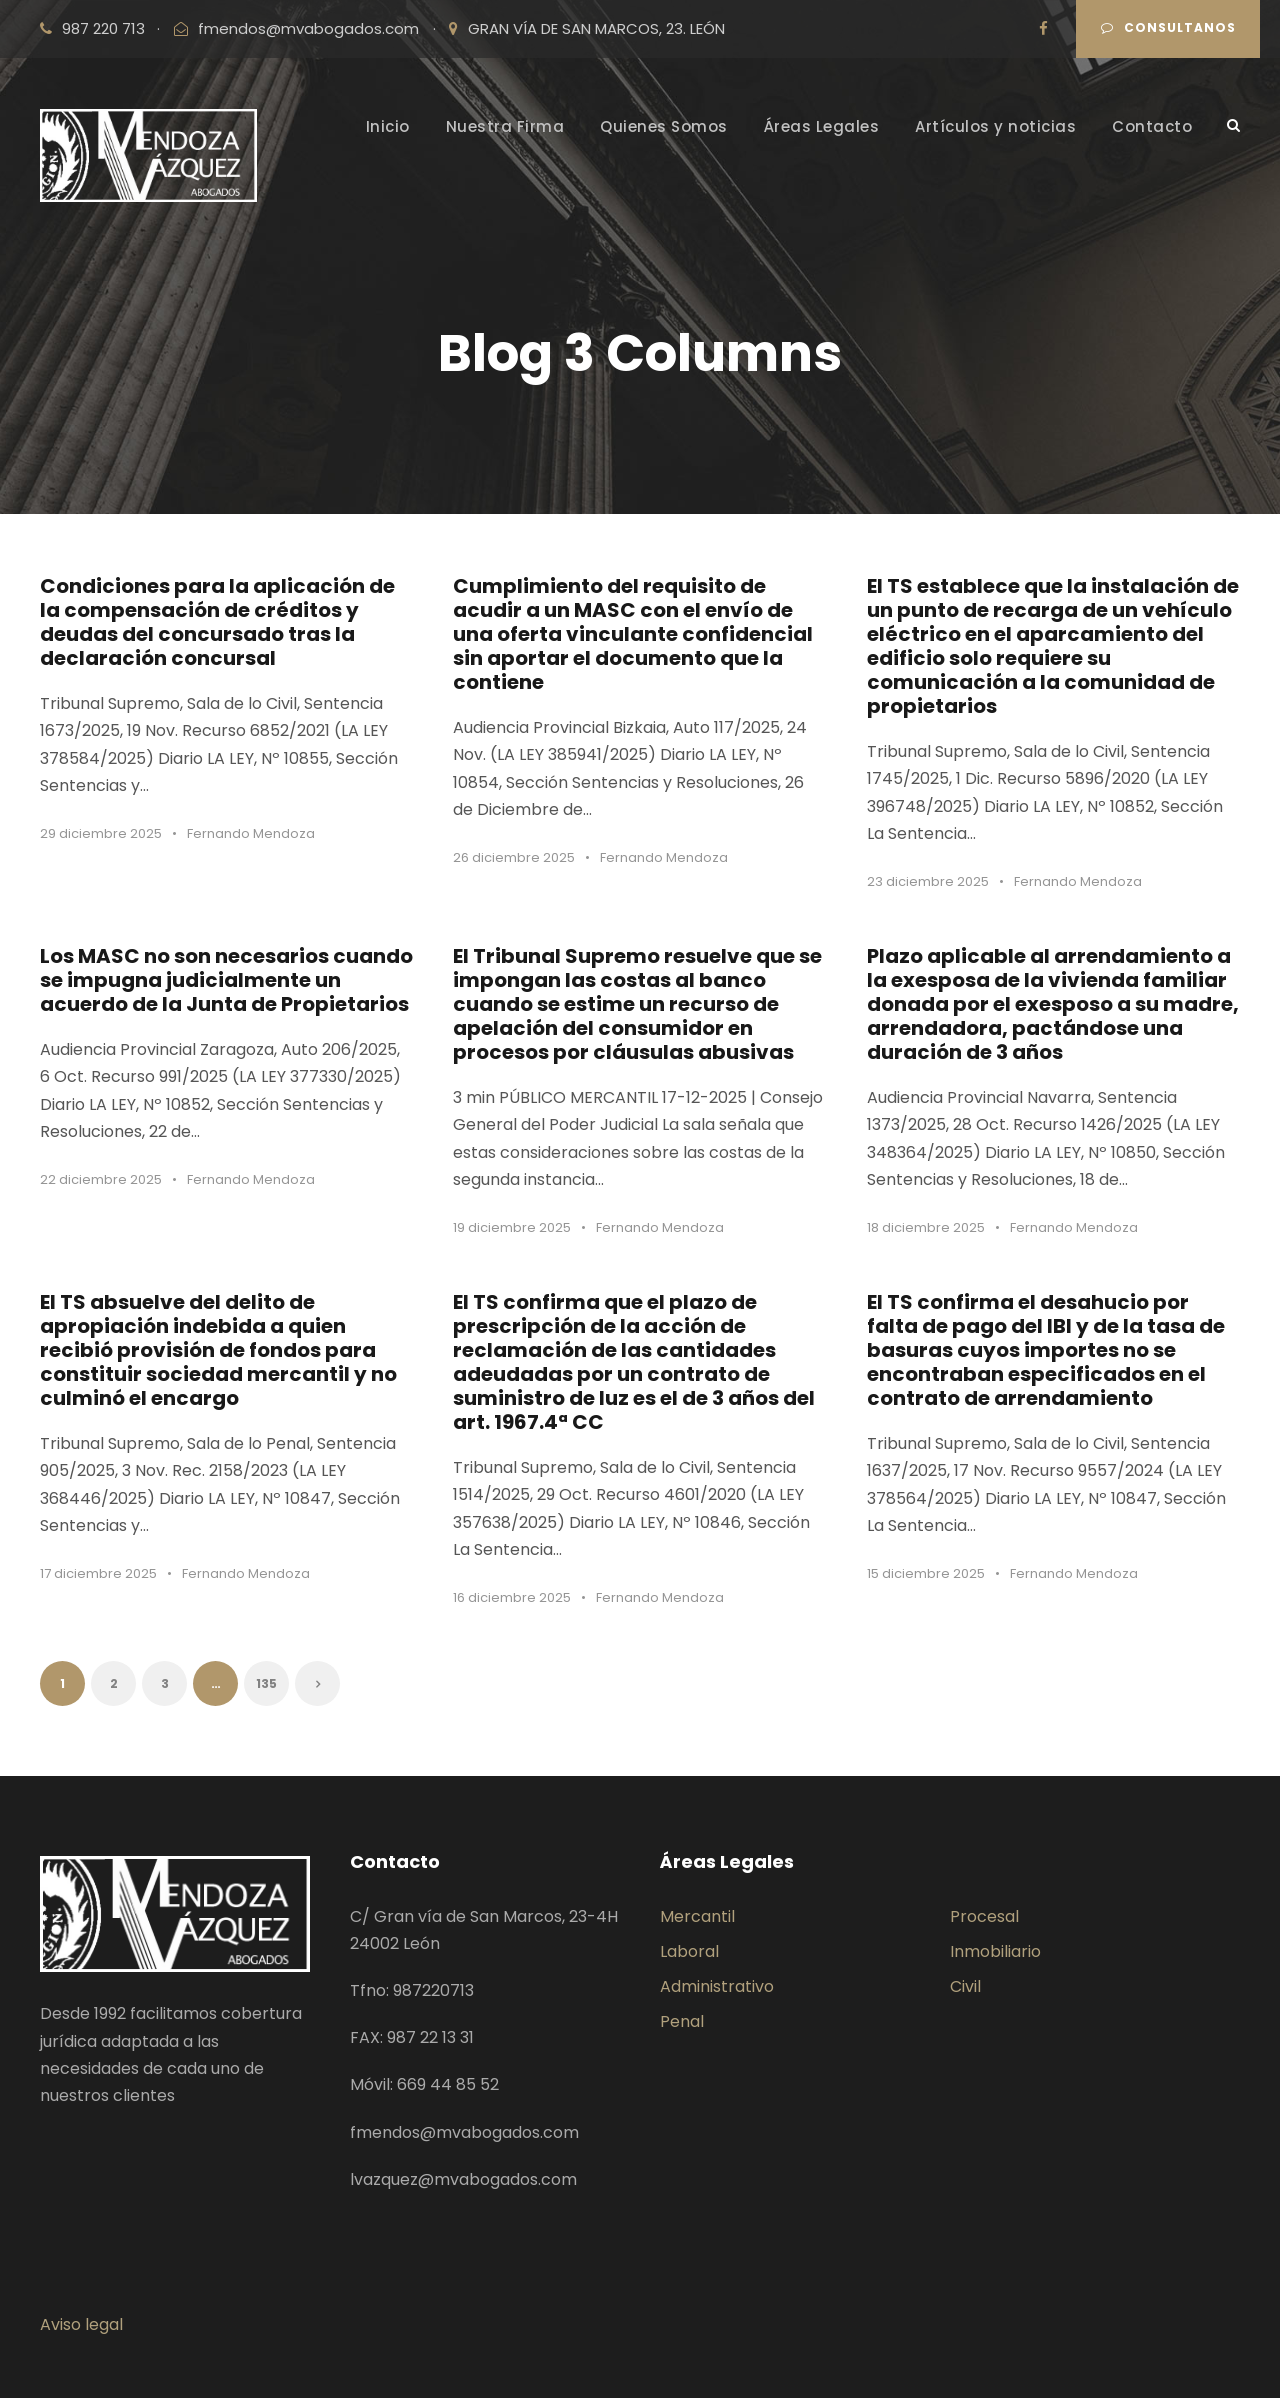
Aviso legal (81, 2324)
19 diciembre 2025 (512, 1227)
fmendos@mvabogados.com (308, 28)
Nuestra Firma (505, 126)
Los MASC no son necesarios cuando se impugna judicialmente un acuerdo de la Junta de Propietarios (226, 980)
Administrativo (717, 1986)
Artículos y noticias (995, 126)
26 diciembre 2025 (514, 857)
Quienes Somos (664, 126)
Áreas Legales (822, 126)
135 (266, 1683)
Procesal (984, 1916)
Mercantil (697, 1916)
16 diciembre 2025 (512, 1597)
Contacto (1152, 126)
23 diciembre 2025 (928, 881)
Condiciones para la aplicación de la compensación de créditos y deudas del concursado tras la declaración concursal (217, 622)
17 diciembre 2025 (98, 1573)
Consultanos (1168, 27)
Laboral (689, 1951)
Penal (682, 2021)
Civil (965, 1986)
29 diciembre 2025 (101, 833)
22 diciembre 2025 (101, 1179)
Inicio (388, 126)
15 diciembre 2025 (926, 1573)
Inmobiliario (995, 1951)
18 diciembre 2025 (926, 1227)
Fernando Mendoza (251, 833)
